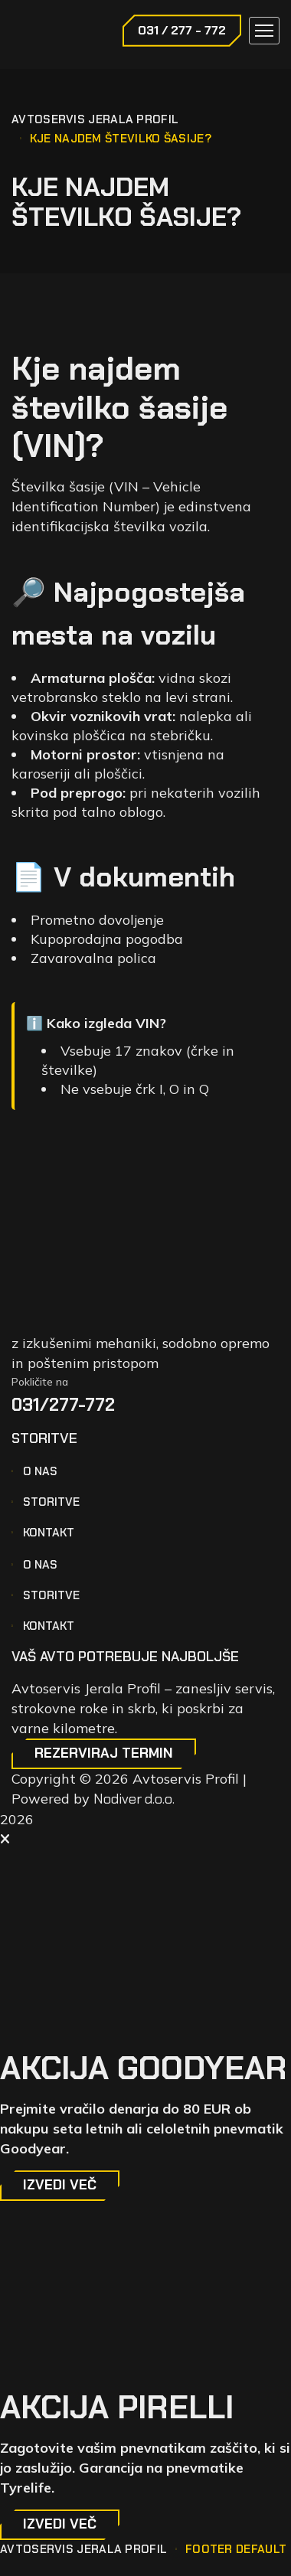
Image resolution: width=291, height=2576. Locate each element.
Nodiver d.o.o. (134, 1799)
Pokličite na (39, 1382)
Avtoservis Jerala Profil (94, 119)
